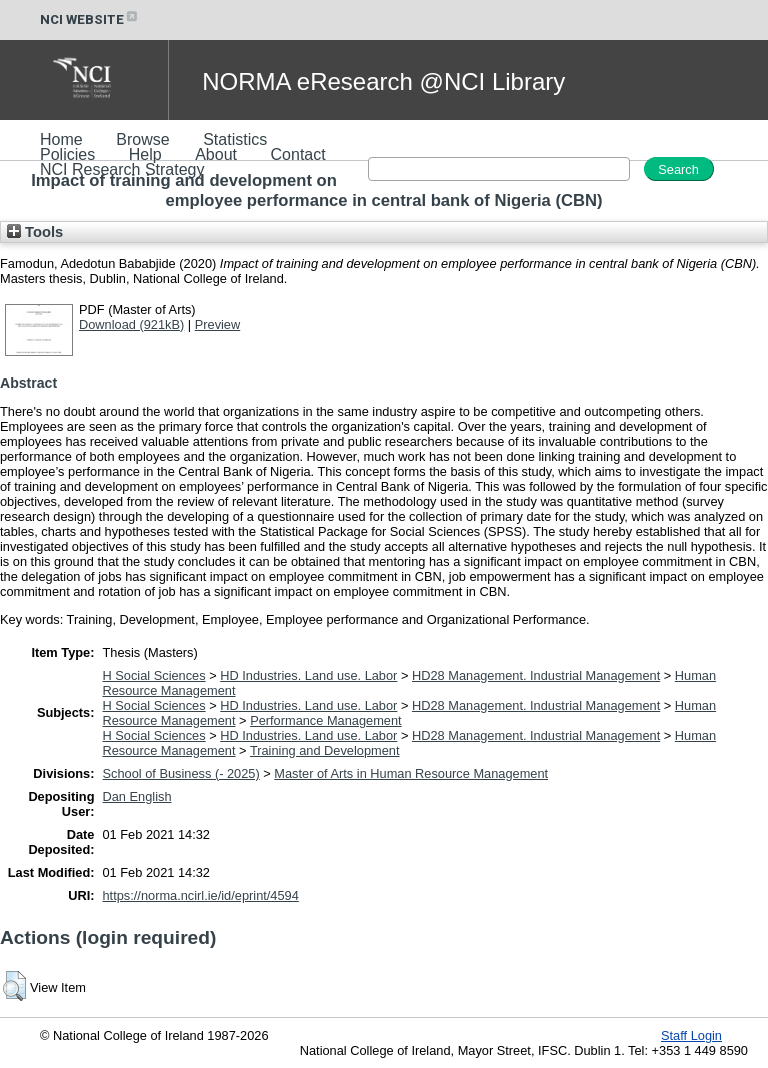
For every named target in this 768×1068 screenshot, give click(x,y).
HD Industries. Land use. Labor (308, 675)
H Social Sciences (154, 675)
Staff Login (691, 1035)
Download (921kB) (131, 324)
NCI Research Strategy (122, 169)
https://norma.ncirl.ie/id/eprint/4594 (201, 895)
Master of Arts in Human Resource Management (411, 773)
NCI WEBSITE (90, 19)
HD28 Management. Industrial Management (536, 675)
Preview (218, 324)
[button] (14, 986)
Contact (298, 154)
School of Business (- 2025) (181, 773)
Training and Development (325, 750)
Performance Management (326, 720)
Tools (35, 232)
